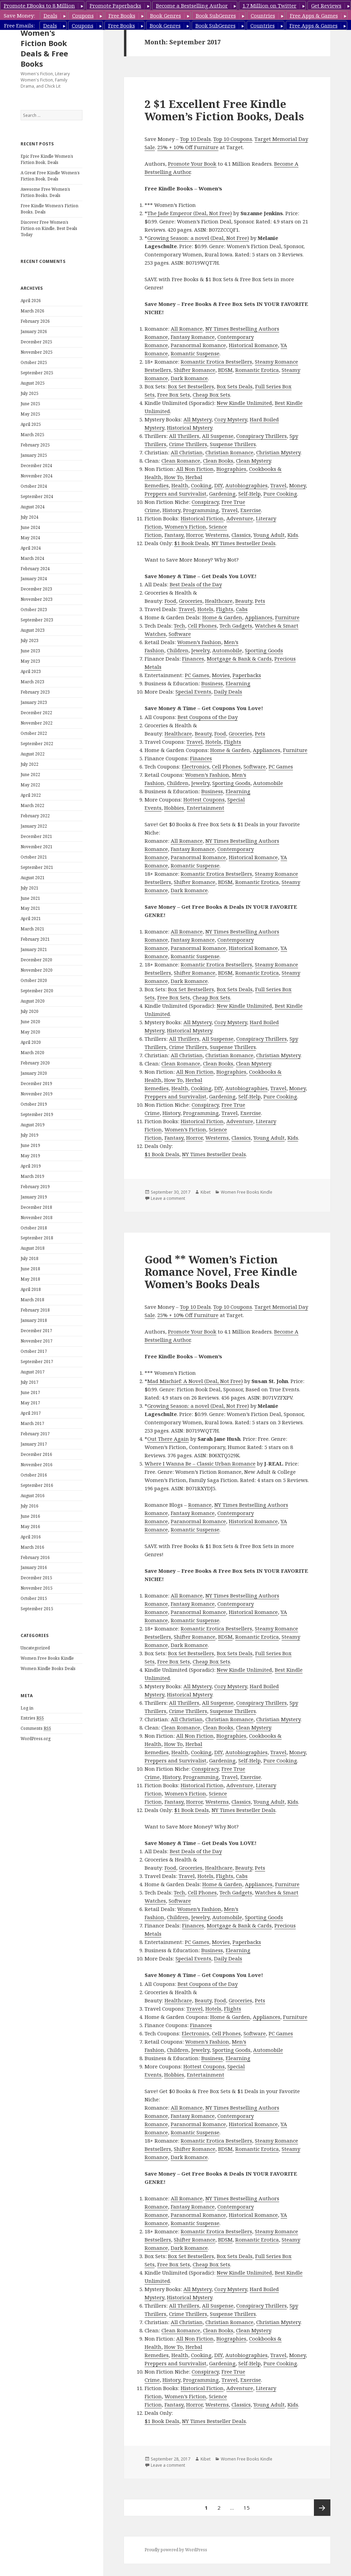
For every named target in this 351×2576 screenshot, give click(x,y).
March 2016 (32, 1547)
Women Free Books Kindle (47, 1658)
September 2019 (37, 1114)
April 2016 (31, 1537)
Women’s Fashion (199, 642)
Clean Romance (180, 460)
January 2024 (34, 579)
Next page (322, 2507)
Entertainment (205, 807)
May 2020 (30, 1032)
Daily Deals (228, 691)
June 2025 (30, 404)
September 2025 (37, 373)
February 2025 (35, 445)
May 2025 (30, 414)
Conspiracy (205, 501)
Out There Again (168, 1438)
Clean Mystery (253, 460)
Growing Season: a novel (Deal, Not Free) (198, 237)
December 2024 (36, 465)
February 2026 (35, 321)
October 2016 (34, 1475)
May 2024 (30, 538)
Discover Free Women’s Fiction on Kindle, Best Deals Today (49, 228)
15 (249, 2505)
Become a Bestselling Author (192, 5)
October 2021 (34, 857)
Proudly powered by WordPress (176, 2550)
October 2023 (34, 609)
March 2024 (32, 558)
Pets (260, 600)
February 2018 (35, 1310)
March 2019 (32, 1176)
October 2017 (34, 1351)
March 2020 (32, 1052)
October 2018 (34, 1228)
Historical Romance (253, 345)
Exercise (250, 510)
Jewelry (200, 650)
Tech (179, 625)
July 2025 (29, 393)
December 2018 (36, 1207)
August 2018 (33, 1248)
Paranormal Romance (198, 345)
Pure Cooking (280, 493)
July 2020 (29, 1011)
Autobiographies (246, 485)
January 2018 (34, 1320)
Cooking (201, 485)
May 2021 (30, 908)
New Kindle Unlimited (244, 402)
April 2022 (31, 795)
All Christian (187, 452)
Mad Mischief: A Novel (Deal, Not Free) (195, 1381)
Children (178, 650)
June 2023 (30, 651)
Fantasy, (175, 534)
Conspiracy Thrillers (261, 435)
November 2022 (37, 723)
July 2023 (29, 640)
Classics (241, 534)
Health (179, 485)
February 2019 (35, 1187)
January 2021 (34, 949)
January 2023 (34, 702)
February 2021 (35, 939)
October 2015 (34, 1598)
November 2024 (37, 476)
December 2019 (36, 1083)
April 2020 (31, 1042)
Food (170, 600)
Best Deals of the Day (196, 584)
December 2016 (36, 1454)
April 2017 (31, 1413)
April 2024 (31, 548)
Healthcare (219, 600)
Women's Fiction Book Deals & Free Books (44, 48)
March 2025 (32, 435)
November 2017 (37, 1341)
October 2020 (34, 980)
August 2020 (33, 1001)
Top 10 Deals (195, 138)
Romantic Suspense (195, 353)
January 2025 (34, 455)
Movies (221, 675)
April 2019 (31, 1166)
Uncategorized (35, 1648)
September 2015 (37, 1609)
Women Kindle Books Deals (48, 1668)
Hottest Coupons (204, 799)
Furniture (287, 617)
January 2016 (34, 1567)
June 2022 (30, 774)
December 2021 (36, 836)
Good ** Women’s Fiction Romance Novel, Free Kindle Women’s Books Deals (221, 1271)
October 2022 (34, 733)
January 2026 (34, 331)
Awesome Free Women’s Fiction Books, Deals (45, 192)
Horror (194, 534)
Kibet (206, 1192)
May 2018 (30, 1279)
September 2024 (37, 496)
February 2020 (35, 1063)
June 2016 (30, 1516)
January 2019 (34, 1197)
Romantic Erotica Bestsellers (216, 361)
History (171, 510)
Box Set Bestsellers (191, 386)
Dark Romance (189, 378)
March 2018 (32, 1300)
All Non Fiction (195, 468)
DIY (218, 485)
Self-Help (249, 493)
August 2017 (33, 1372)
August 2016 (33, 1496)
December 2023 (36, 589)
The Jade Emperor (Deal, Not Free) (189, 213)
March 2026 (32, 311)
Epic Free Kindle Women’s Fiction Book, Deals (47, 159)
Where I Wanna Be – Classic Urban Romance (200, 1463)
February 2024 (35, 569)
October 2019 (34, 1104)
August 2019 (33, 1125)
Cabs (242, 609)
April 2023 (31, 671)
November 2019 (37, 1094)
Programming (201, 510)
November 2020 (37, 970)
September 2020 (37, 991)
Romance (200, 1504)
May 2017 (30, 1403)
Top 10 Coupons (232, 138)
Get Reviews (326, 5)
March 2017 (32, 1423)
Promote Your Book (192, 163)
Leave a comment (168, 1198)
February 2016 (35, 1557)
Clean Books (218, 460)
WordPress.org (35, 1739)
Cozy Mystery (230, 419)
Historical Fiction (202, 518)
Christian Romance (229, 452)
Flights (224, 609)
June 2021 (30, 898)
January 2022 (34, 826)
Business (212, 683)
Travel (278, 485)
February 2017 (35, 1434)
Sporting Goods (264, 650)
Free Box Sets (173, 394)
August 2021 (33, 878)
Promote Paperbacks (115, 5)
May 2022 (30, 785)
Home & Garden (222, 617)
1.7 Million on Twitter (269, 5)
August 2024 (33, 507)
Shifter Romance (194, 369)
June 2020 (30, 1022)
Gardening (222, 493)
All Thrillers (184, 435)
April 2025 (31, 424)
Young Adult (269, 534)
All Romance (187, 328)
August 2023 (33, 630)
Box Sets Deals (234, 386)
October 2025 (34, 362)
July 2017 (29, 1382)
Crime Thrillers (188, 444)
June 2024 (30, 527)
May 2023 (30, 661)
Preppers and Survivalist (175, 493)
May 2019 (30, 1156)
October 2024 (34, 486)
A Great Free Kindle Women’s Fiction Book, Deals (50, 176)
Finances (193, 658)
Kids (292, 534)
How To (173, 477)
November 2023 (37, 599)
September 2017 (37, 1361)
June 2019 (30, 1145)
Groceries (190, 600)
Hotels (205, 609)
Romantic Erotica (257, 369)
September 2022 (37, 744)
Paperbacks (247, 675)
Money (297, 485)
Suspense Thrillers (233, 444)
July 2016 (29, 1506)
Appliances (258, 617)
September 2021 (37, 867)
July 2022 (29, 764)
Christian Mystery (278, 452)
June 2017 (30, 1392)
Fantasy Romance (193, 336)
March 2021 (32, 929)
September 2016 (37, 1485)
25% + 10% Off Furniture (187, 147)
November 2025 (37, 352)
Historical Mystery (189, 427)
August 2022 (33, 754)
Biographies (231, 468)
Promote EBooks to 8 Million (39, 5)
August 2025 (33, 383)
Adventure (239, 518)
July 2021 (29, 888)
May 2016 (30, 1526)
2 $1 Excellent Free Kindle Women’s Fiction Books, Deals (224, 110)
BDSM (225, 369)
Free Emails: (19, 25)
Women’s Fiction (185, 526)
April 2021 (31, 918)
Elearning (238, 683)
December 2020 (36, 960)
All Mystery (197, 419)
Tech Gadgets (235, 625)
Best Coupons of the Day (208, 717)
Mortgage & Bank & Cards (239, 658)
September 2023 (37, 620)
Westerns (217, 534)
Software (180, 633)
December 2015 (36, 1578)
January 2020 (34, 1073)
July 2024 (29, 517)
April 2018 (31, 1289)
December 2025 (36, 342)
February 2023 (35, 692)
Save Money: (19, 15)
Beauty (243, 600)
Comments (36, 1728)
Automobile (227, 650)
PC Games (197, 675)
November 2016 (37, 1465)
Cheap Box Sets (211, 394)
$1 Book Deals (191, 543)
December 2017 (36, 1331)
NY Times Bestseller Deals (243, 543)
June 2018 (30, 1269)
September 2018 (37, 1238)
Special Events (193, 691)
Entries (32, 1718)
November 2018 (37, 1217)
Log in (27, 1708)
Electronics (195, 766)
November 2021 (37, 847)
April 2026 (31, 300)
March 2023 (32, 682)
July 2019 (29, 1135)
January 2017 (34, 1444)
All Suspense (218, 435)
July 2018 (29, 1258)
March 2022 (32, 805)
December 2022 (36, 713)
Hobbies (174, 807)
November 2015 (37, 1588)
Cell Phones (202, 625)
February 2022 (35, 816)
